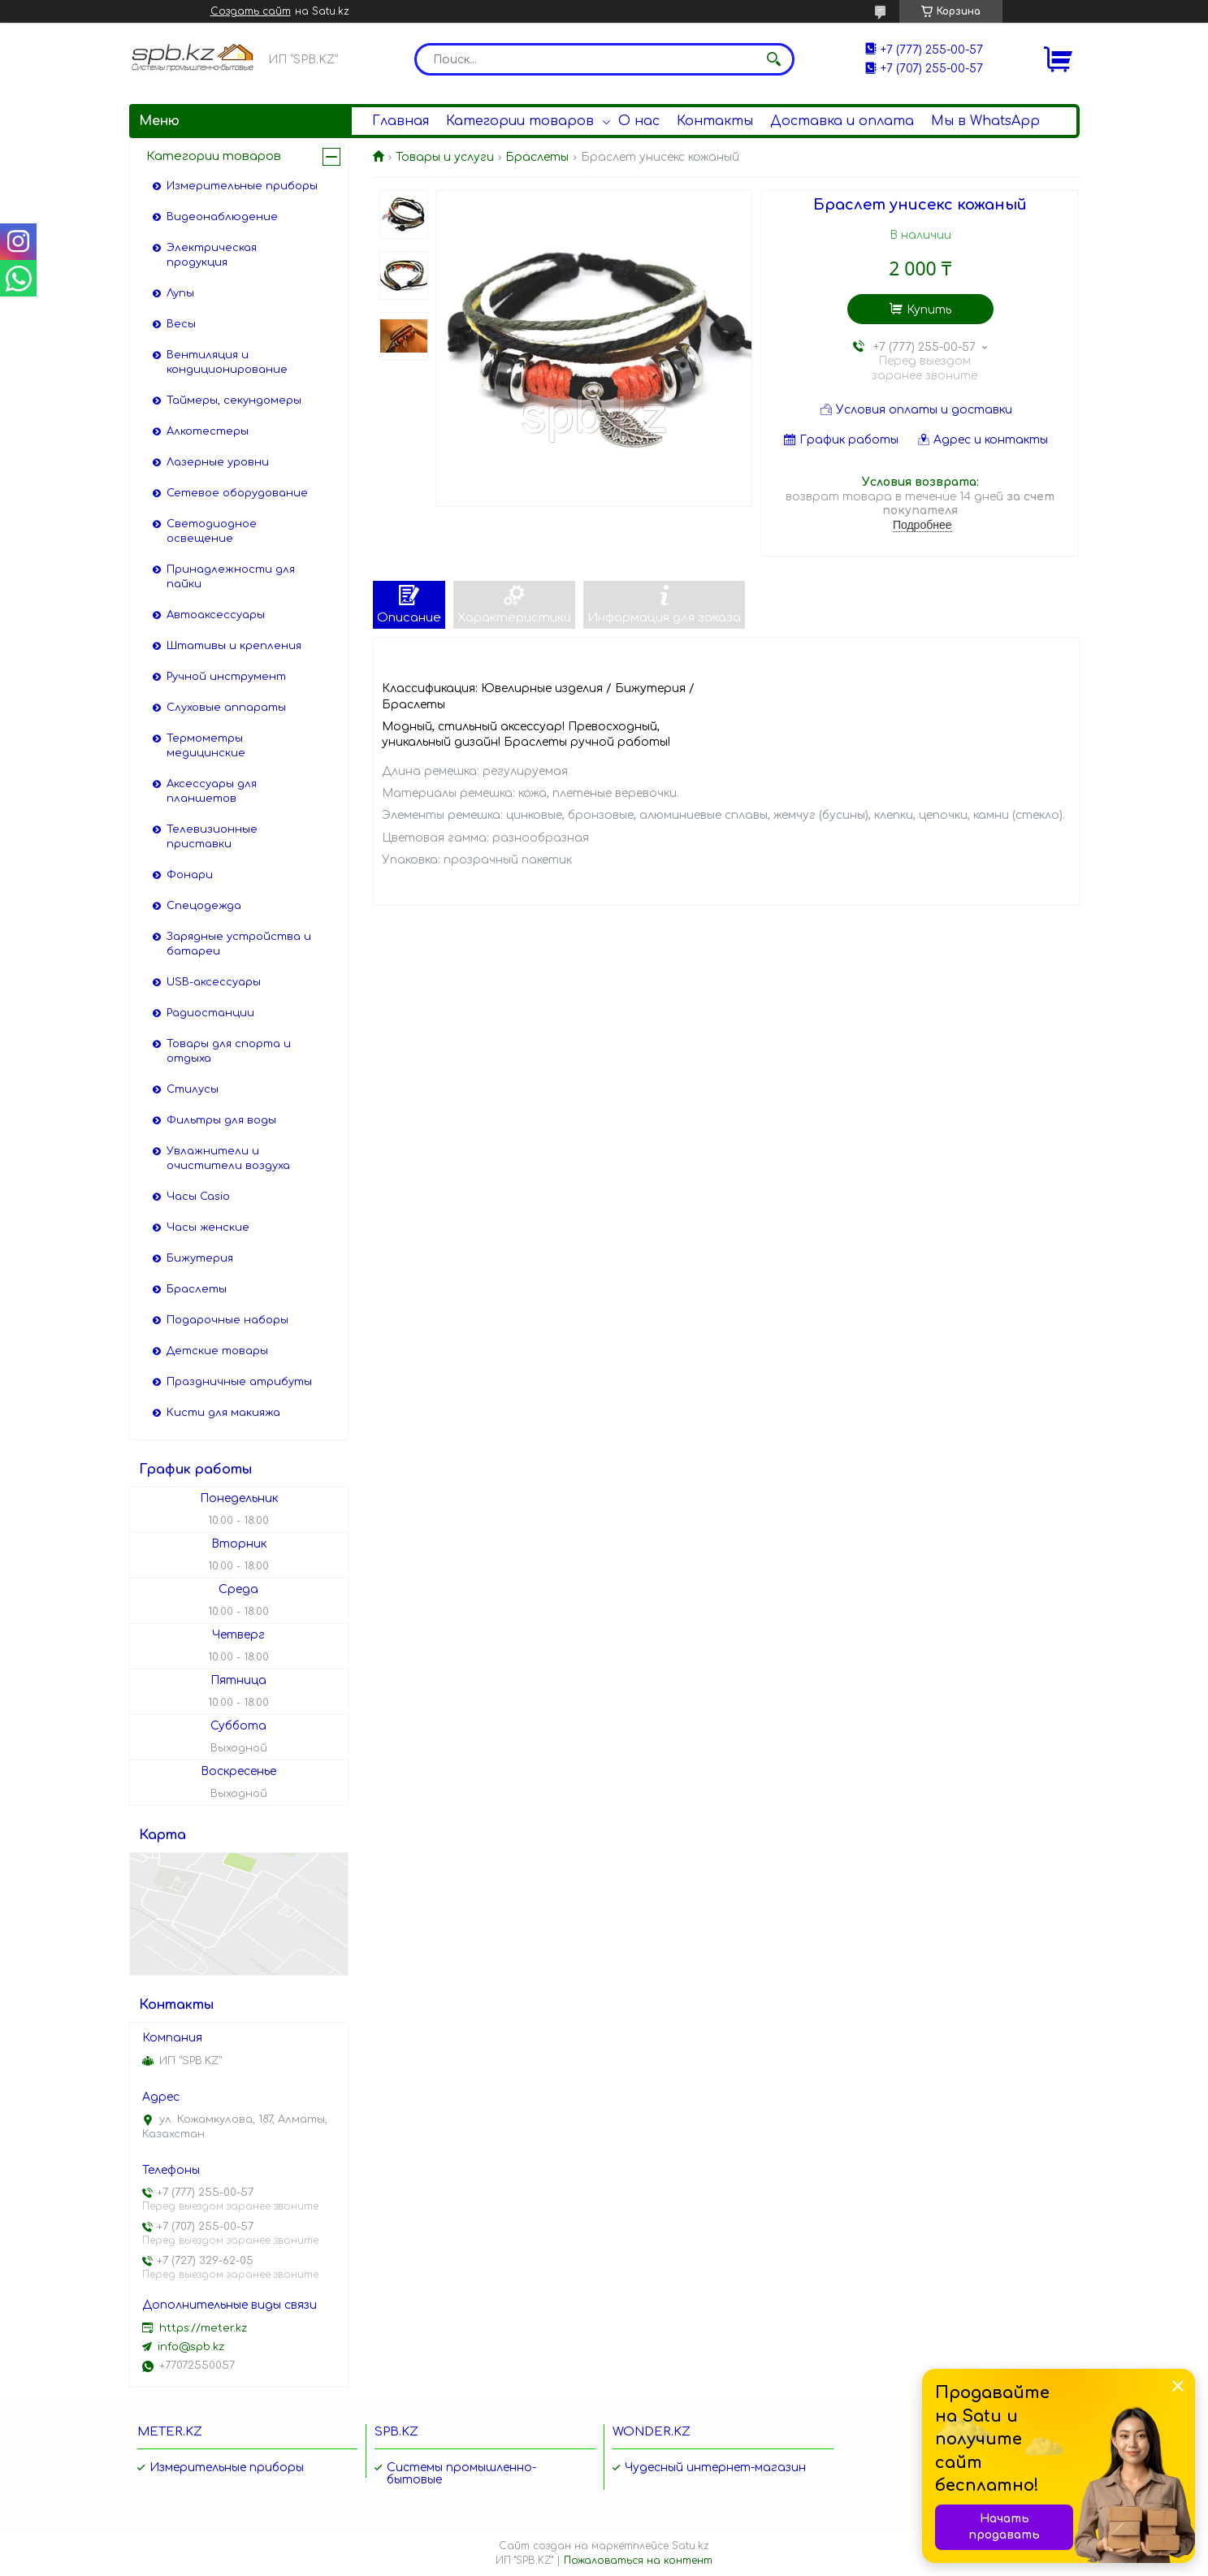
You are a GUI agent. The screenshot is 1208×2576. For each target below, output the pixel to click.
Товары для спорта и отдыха (229, 1051)
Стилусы (193, 1089)
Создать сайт (250, 11)
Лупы (180, 293)
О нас (639, 121)
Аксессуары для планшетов (212, 791)
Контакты (715, 121)
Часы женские (208, 1227)
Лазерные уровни (218, 462)
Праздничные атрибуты (239, 1382)
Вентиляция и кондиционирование (227, 362)
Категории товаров (520, 121)
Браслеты (537, 157)
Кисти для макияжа (223, 1412)
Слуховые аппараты (226, 707)
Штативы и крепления (234, 646)
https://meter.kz (203, 2328)
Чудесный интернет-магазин (715, 2467)
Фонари (190, 875)
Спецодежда (204, 905)
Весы (181, 324)
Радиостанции (210, 1013)
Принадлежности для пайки (231, 577)
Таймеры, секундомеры (234, 400)
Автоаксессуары (216, 615)
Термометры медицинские (206, 746)
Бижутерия (200, 1258)
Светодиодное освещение (212, 531)
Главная (400, 121)
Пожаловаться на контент (638, 2560)
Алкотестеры (208, 431)
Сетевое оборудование (237, 493)
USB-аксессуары (214, 982)
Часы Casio (198, 1196)
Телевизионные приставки (212, 837)
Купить (929, 310)
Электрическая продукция (212, 255)
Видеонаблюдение (222, 217)
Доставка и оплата (842, 121)
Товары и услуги (445, 157)
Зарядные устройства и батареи (239, 944)
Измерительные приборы (242, 186)
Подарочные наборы (227, 1320)
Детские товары (217, 1351)
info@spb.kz (191, 2347)
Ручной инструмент (226, 676)
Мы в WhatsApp (985, 121)
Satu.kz (690, 2546)
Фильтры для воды (221, 1120)
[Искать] (774, 59)
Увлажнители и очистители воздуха (228, 1158)
